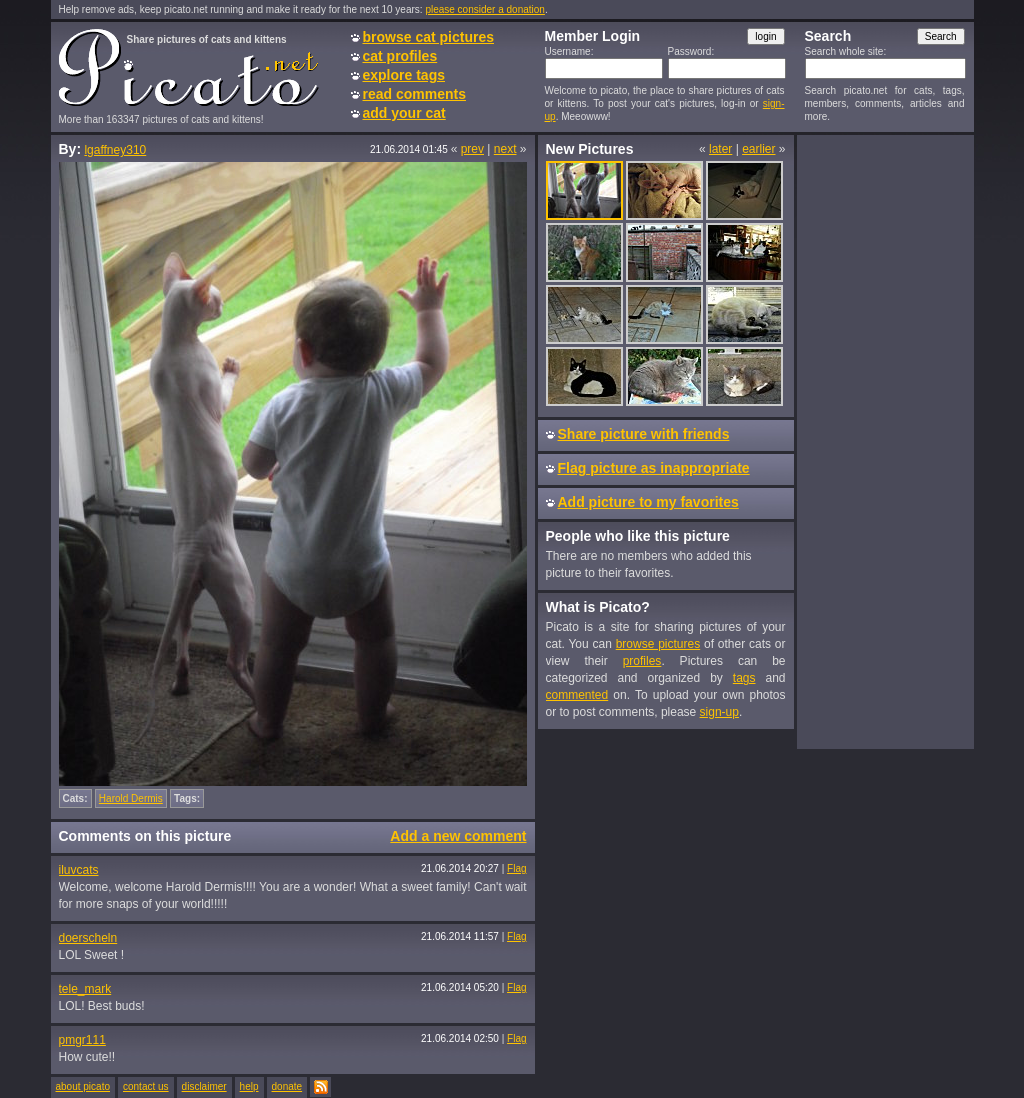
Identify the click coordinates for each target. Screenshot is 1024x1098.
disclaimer (204, 1086)
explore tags (404, 75)
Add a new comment (458, 836)
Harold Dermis (131, 798)
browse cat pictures (429, 37)
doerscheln (88, 938)
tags (744, 678)
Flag (516, 868)
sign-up (719, 712)
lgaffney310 (115, 150)
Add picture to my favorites (648, 502)
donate (287, 1086)
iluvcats (79, 870)
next (505, 149)
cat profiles (400, 56)
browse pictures (658, 644)
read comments (414, 94)
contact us (146, 1086)
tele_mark (85, 989)
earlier (758, 149)
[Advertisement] (885, 441)
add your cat (404, 113)
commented (577, 695)
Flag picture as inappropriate (654, 468)
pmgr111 (82, 1040)
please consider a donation (485, 9)
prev (472, 149)
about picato (83, 1086)
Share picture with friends (644, 434)
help (249, 1086)
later (720, 149)
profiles (642, 661)
